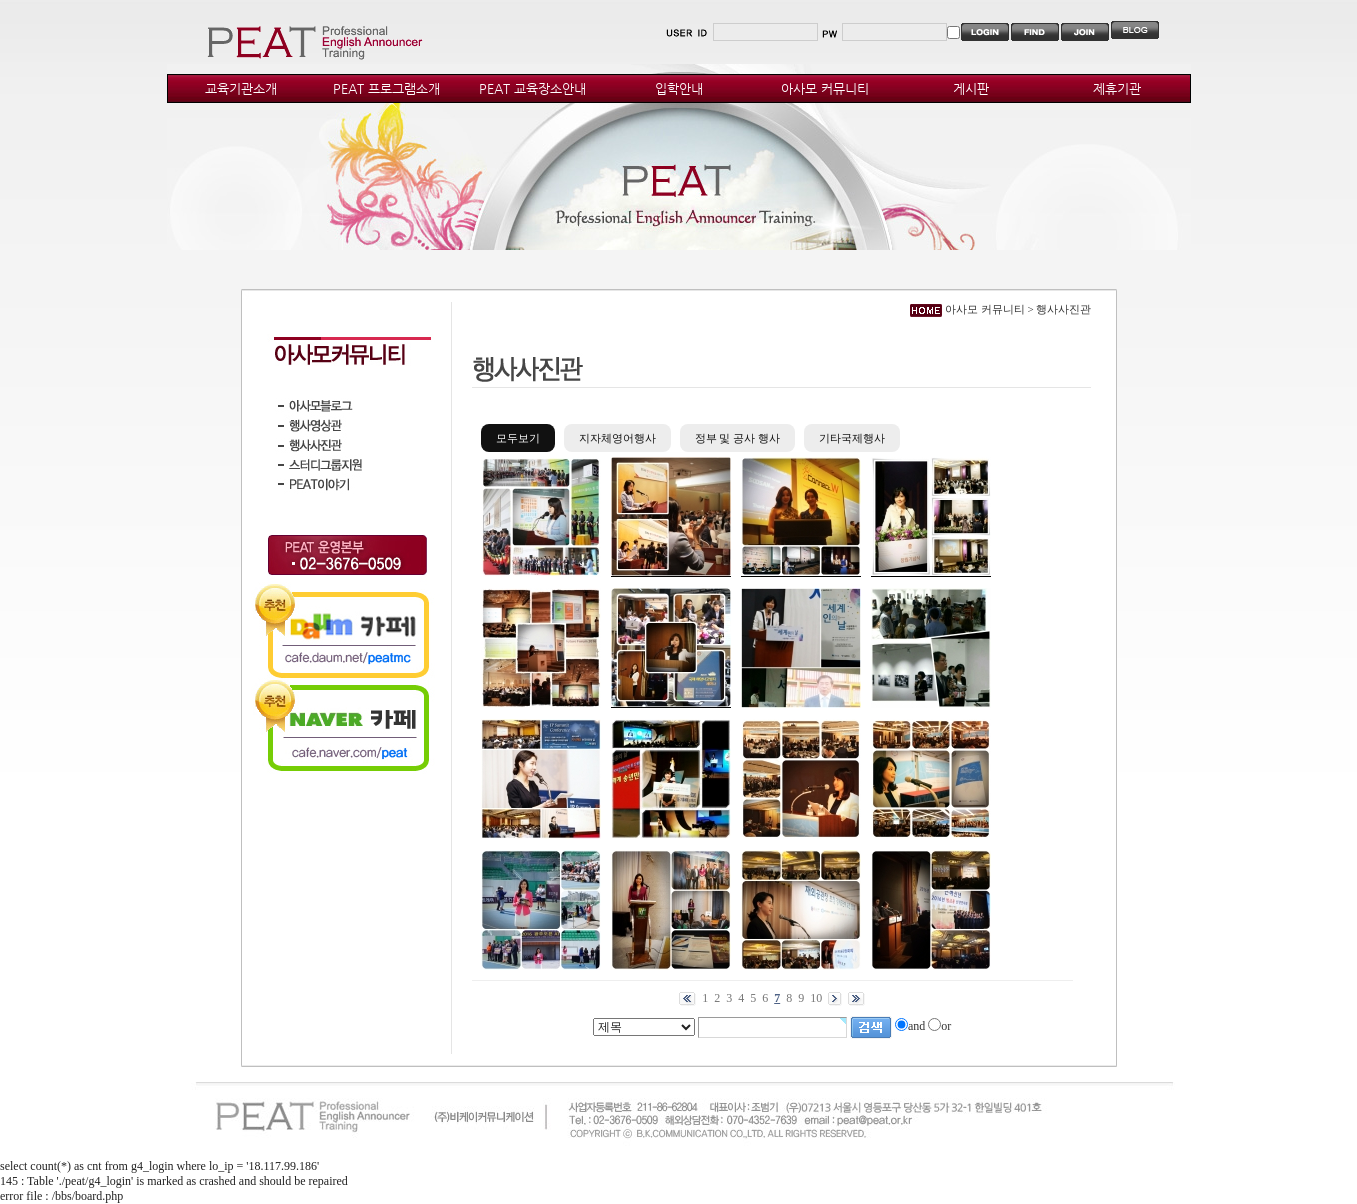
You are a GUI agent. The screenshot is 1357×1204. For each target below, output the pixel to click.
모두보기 (518, 438)
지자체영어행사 (617, 438)
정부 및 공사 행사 (737, 438)
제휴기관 (1117, 88)
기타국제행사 (852, 438)
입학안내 (679, 88)
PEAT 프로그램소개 (386, 88)
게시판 (971, 88)
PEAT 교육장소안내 (532, 88)
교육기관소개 (241, 88)
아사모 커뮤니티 (825, 88)
